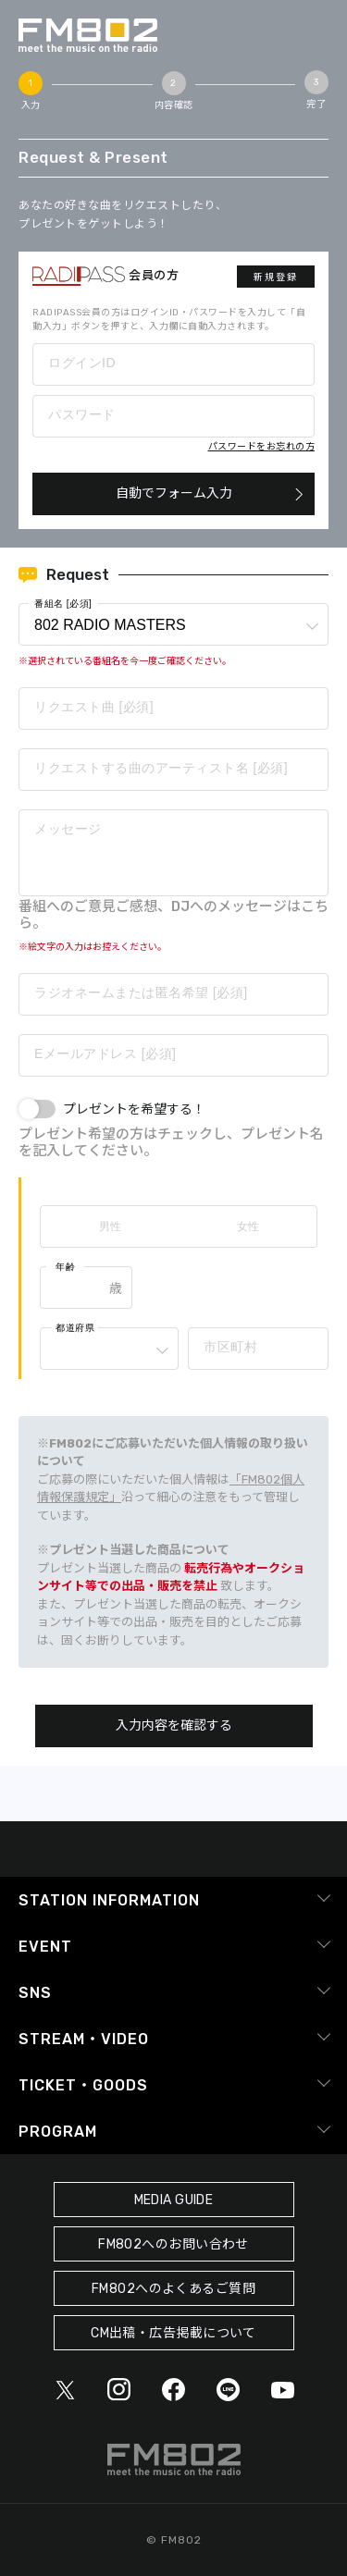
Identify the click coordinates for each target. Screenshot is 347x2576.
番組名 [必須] (63, 603)
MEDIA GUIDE (174, 2200)
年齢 (65, 1267)
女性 (248, 1226)
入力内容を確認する (174, 1725)
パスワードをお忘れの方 (262, 446)
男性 (110, 1226)
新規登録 (276, 277)
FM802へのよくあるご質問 (173, 2289)
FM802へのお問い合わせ (173, 2244)
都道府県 (75, 1328)
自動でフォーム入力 (174, 493)
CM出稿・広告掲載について (173, 2333)
